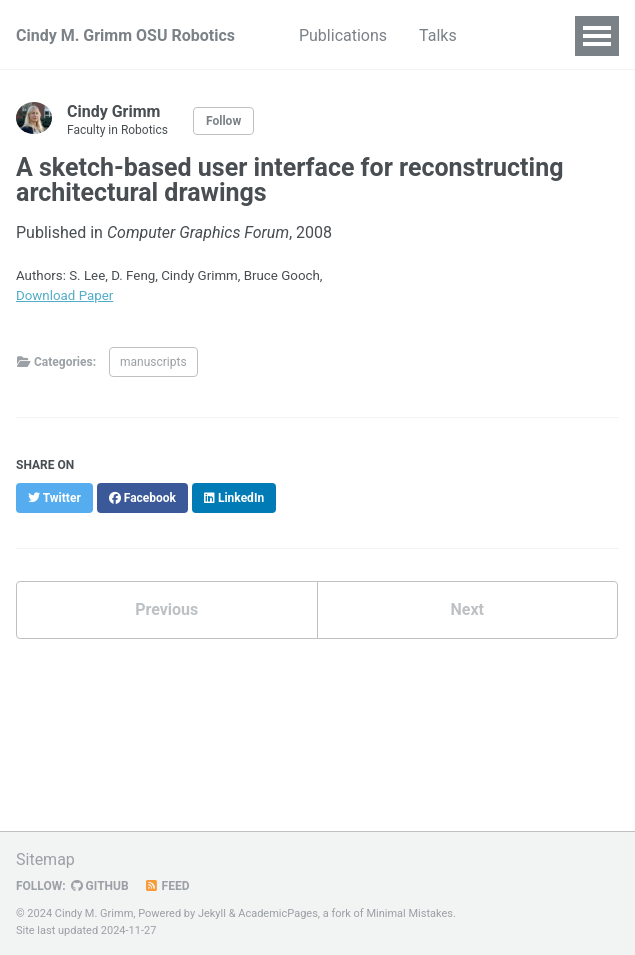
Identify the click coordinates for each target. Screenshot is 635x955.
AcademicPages (278, 913)
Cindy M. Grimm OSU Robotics (125, 35)
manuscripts (153, 362)
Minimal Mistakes (409, 913)
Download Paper (64, 295)
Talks (438, 35)
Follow (223, 121)
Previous (166, 609)
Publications (343, 35)
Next (467, 609)
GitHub (100, 886)
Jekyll (212, 913)
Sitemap (45, 859)
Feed (167, 886)
